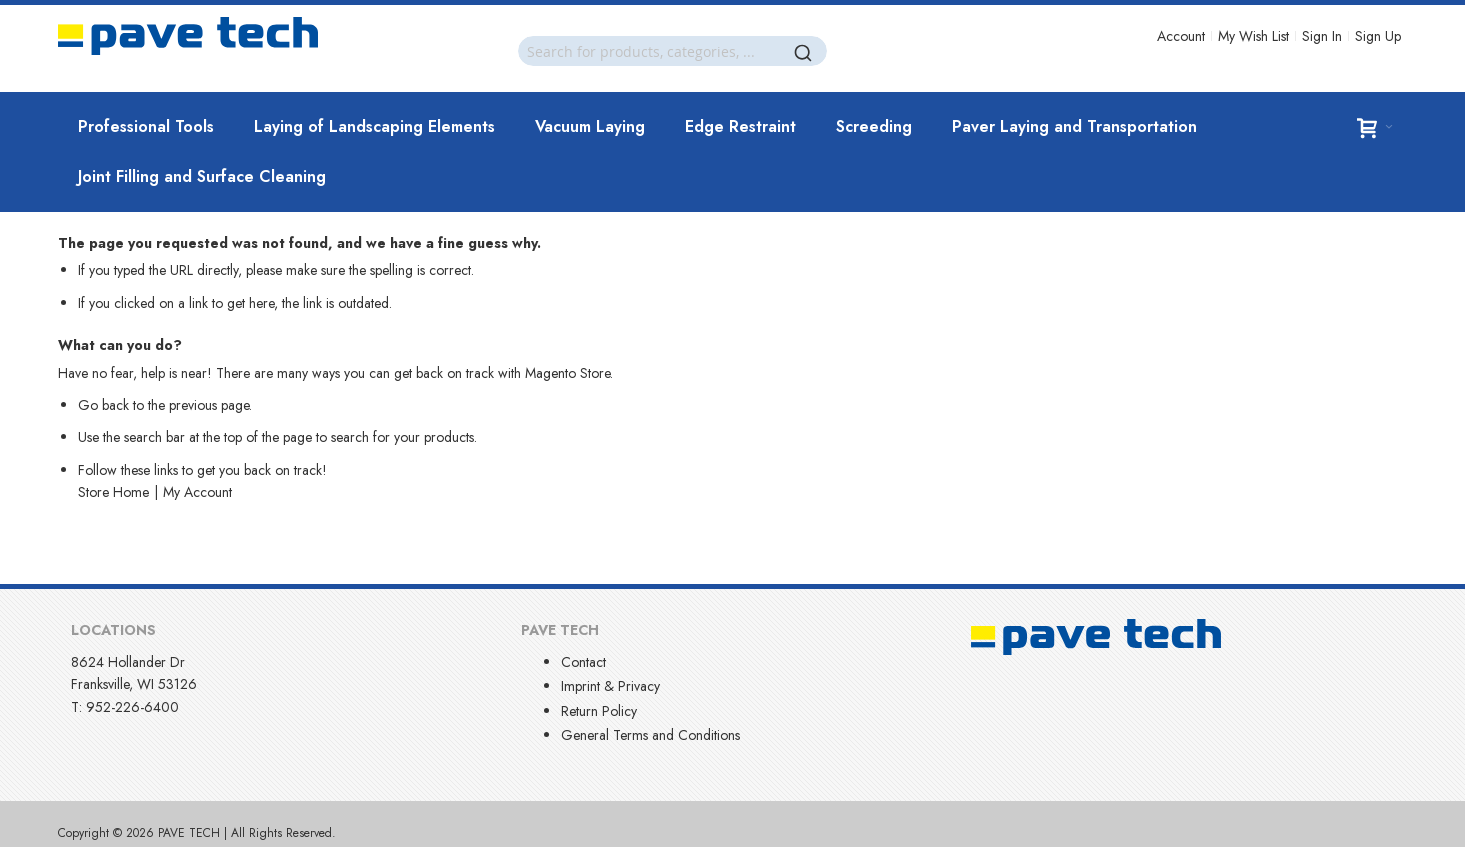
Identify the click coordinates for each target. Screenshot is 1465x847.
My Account (197, 492)
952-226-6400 (132, 707)
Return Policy (599, 711)
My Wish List (1253, 36)
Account (1181, 36)
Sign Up (1378, 36)
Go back (103, 405)
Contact (583, 662)
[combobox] (672, 51)
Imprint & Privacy (610, 686)
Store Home (113, 492)
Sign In (1322, 36)
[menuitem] (146, 127)
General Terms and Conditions (650, 735)
